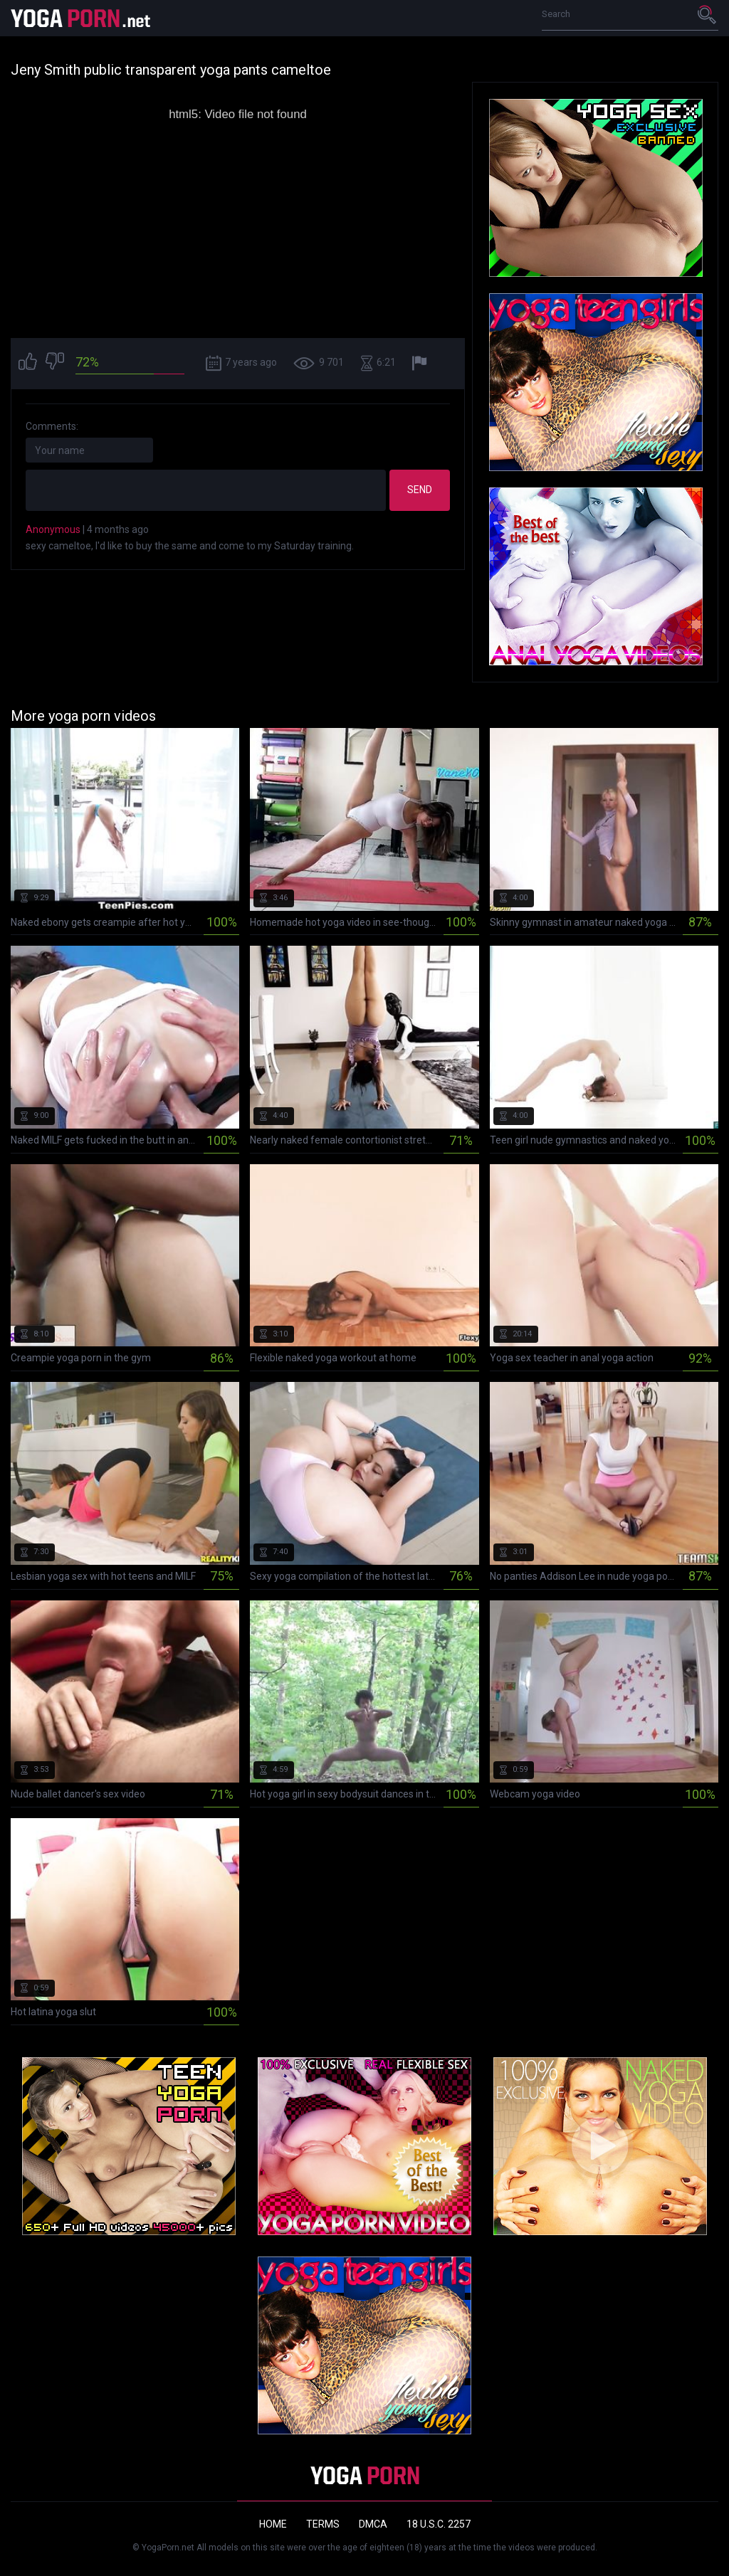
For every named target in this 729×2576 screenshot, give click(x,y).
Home (273, 2524)
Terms (323, 2524)
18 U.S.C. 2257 (439, 2524)
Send (419, 489)
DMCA (373, 2524)
